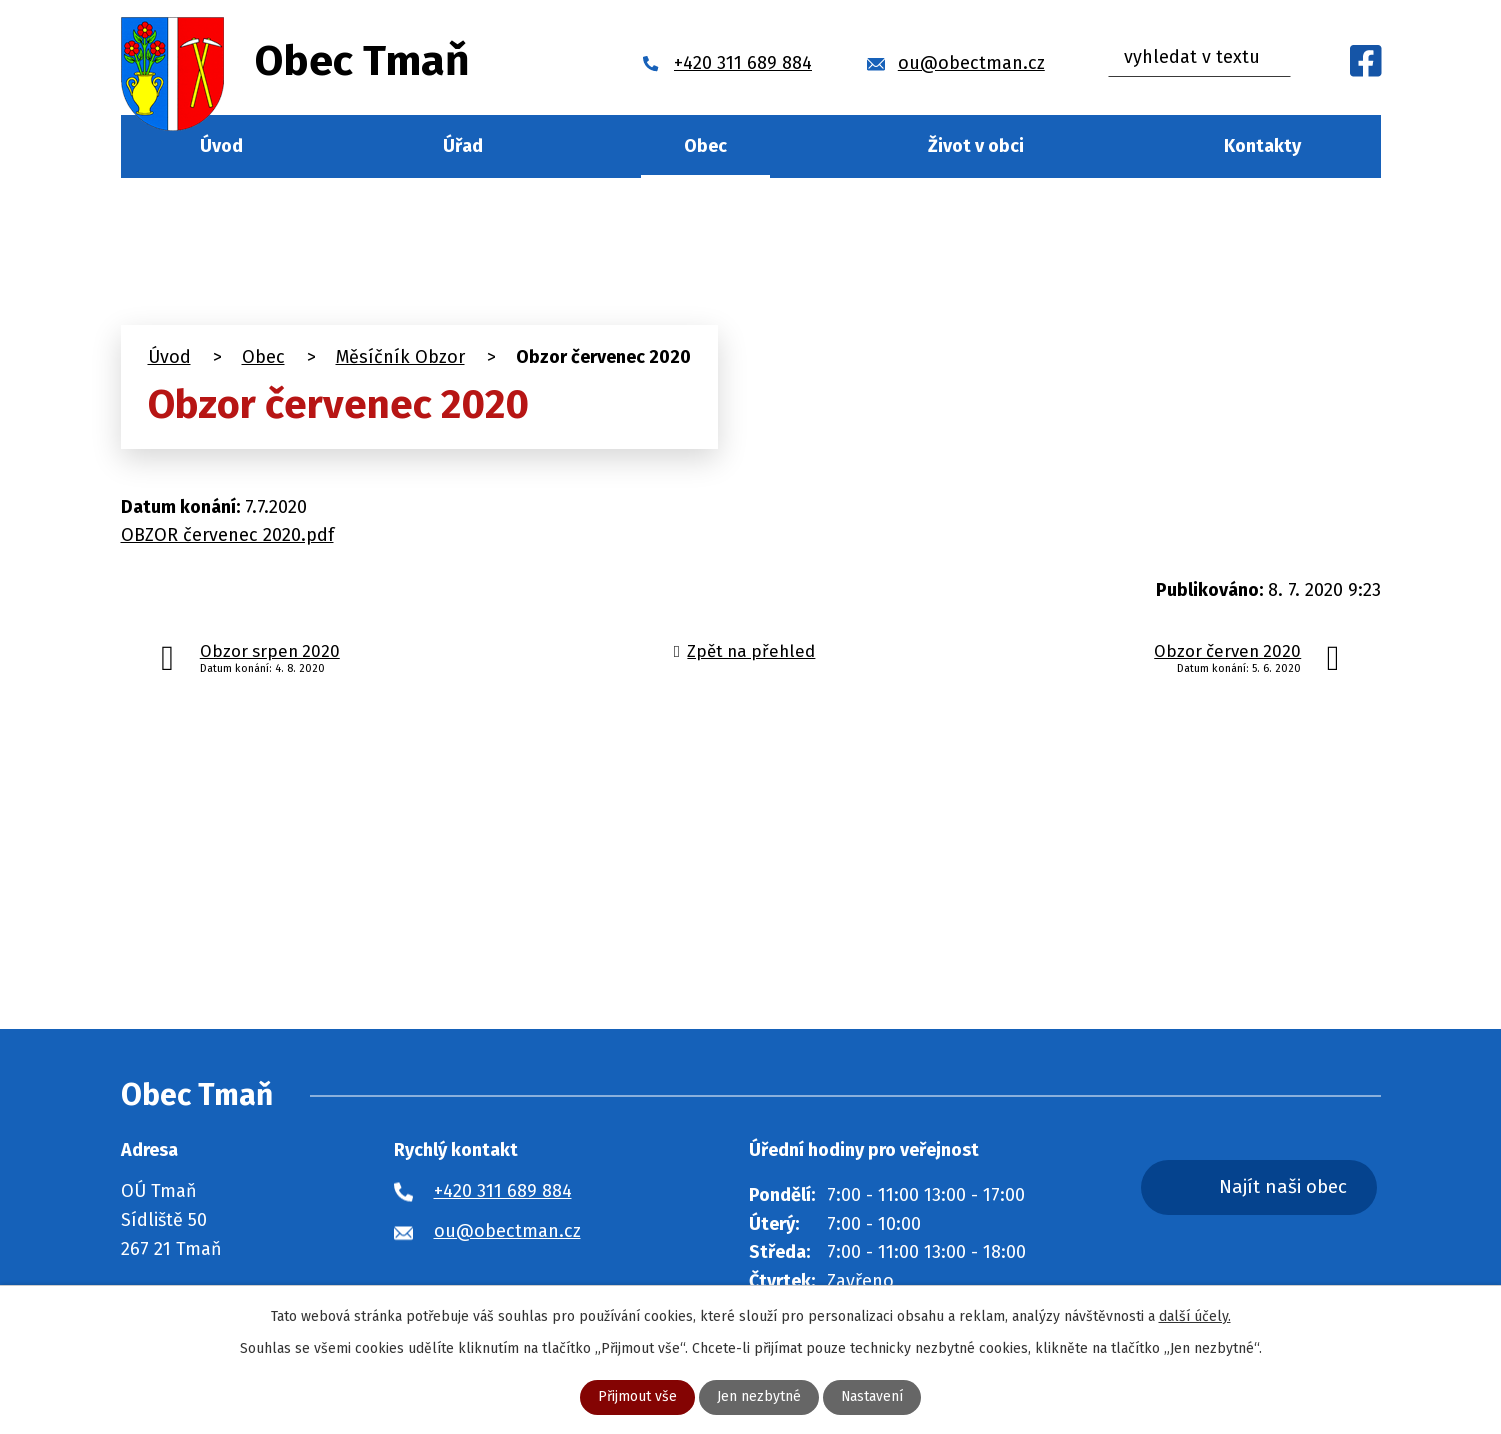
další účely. (1195, 1316)
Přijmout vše (637, 1397)
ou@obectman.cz (507, 1231)
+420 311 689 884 (503, 1191)
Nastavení (872, 1397)
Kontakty (1262, 146)
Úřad (463, 146)
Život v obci (976, 146)
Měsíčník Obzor (400, 357)
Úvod (221, 146)
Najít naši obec (1284, 1186)
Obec (705, 146)
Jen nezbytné (759, 1397)
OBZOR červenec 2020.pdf (227, 535)
